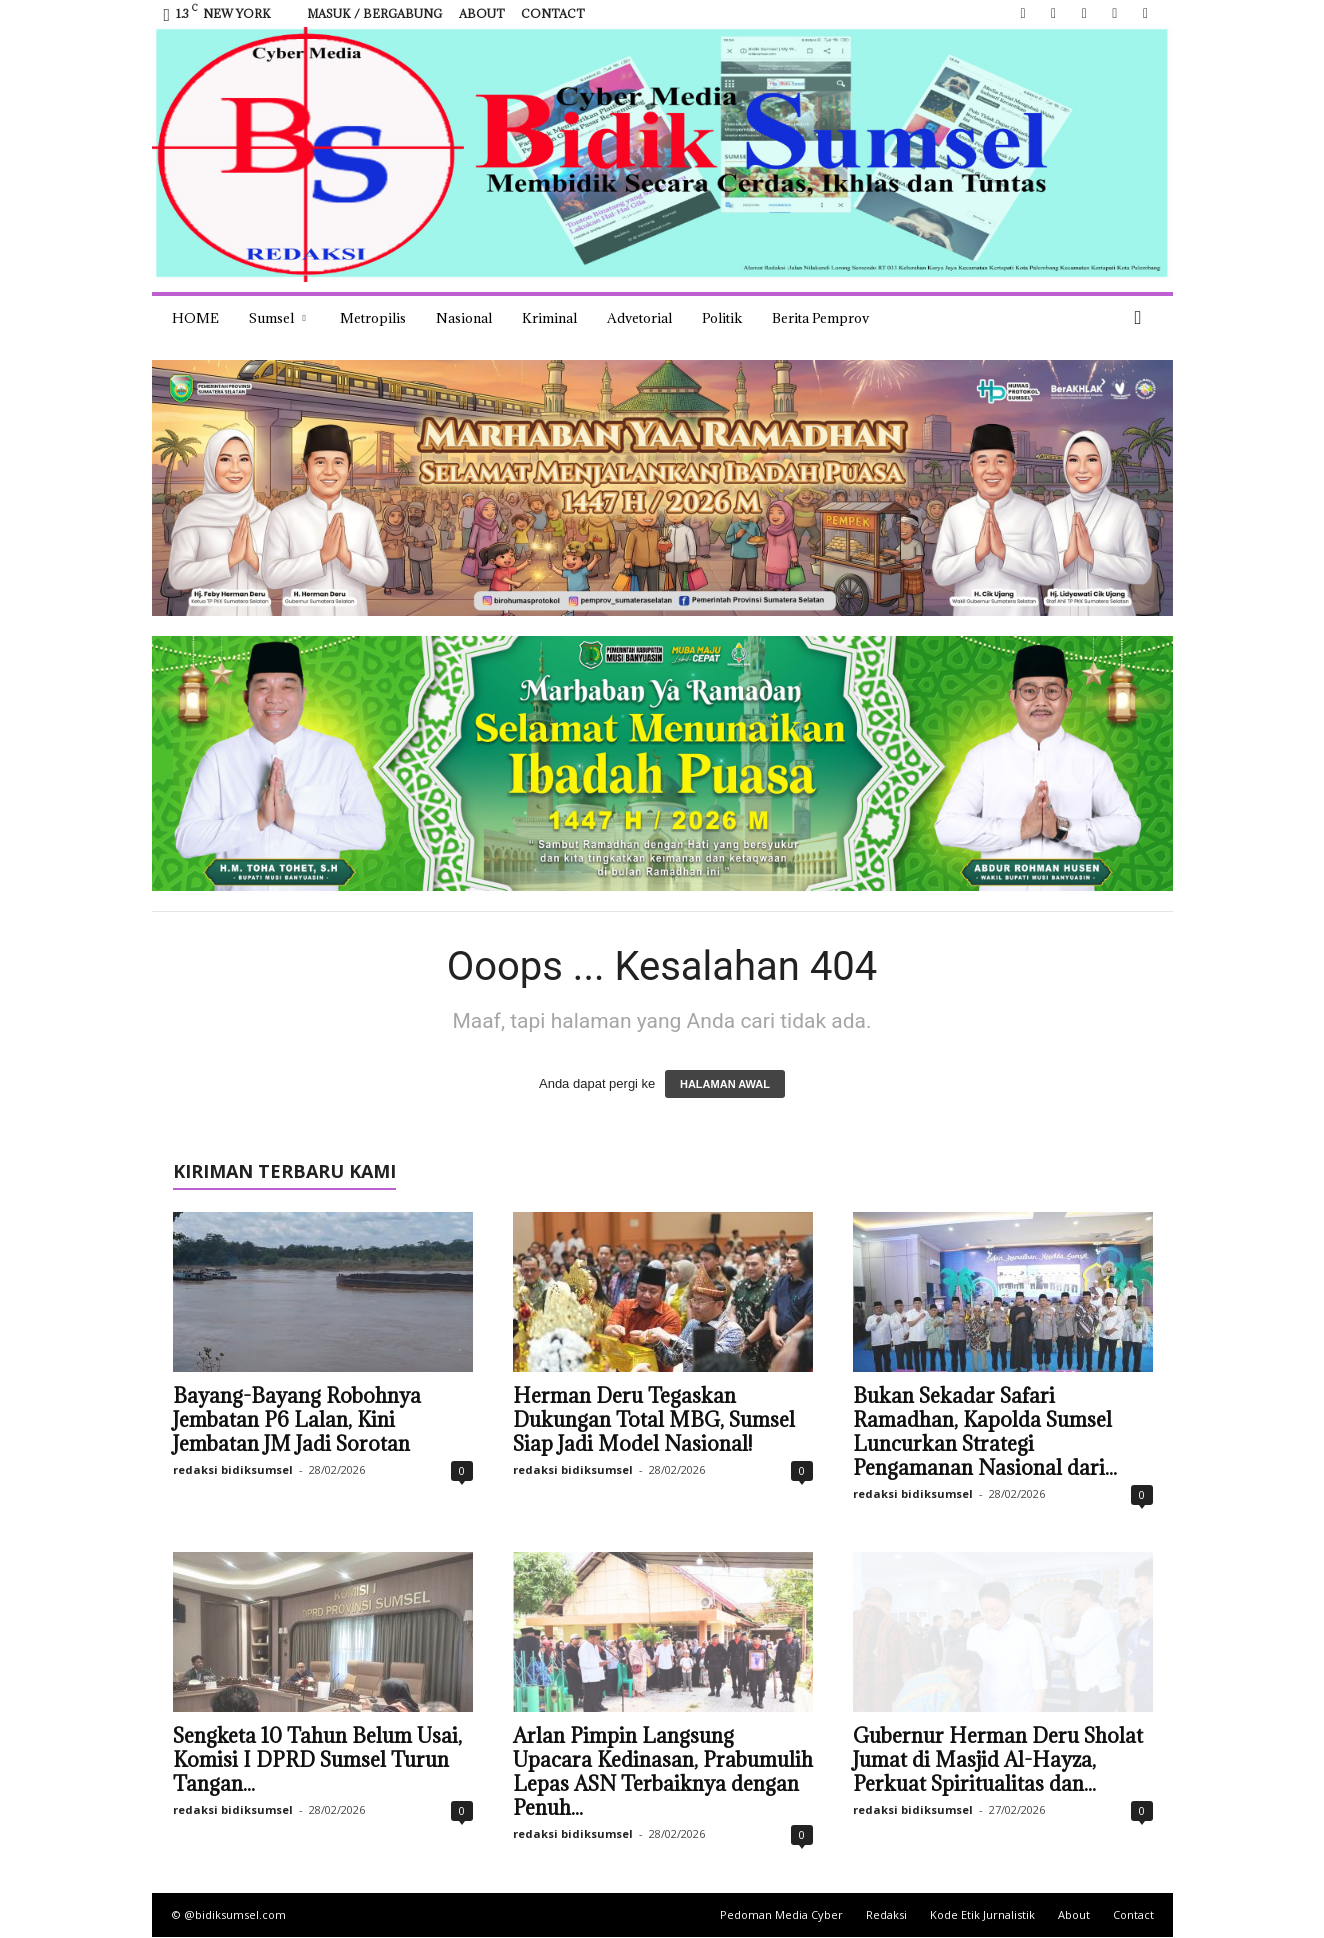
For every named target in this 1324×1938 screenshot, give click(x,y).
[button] (1143, 318)
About (482, 13)
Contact (553, 13)
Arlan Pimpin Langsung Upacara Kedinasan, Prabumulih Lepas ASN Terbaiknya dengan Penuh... (663, 1772)
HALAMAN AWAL (725, 1084)
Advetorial (639, 318)
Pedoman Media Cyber (781, 1914)
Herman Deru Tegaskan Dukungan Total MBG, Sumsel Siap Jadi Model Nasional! (654, 1420)
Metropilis (373, 318)
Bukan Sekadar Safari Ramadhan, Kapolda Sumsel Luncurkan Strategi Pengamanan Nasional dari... (985, 1432)
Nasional (464, 318)
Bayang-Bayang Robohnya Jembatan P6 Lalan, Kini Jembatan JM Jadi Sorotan (297, 1420)
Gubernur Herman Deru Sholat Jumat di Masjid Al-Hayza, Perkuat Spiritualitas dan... (998, 1760)
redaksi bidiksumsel (233, 1469)
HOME (195, 318)
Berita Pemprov (820, 318)
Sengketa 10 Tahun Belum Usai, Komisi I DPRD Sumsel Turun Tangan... (317, 1760)
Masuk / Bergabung (374, 13)
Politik (722, 318)
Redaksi (886, 1914)
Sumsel (277, 318)
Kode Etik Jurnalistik (982, 1914)
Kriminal (549, 318)
